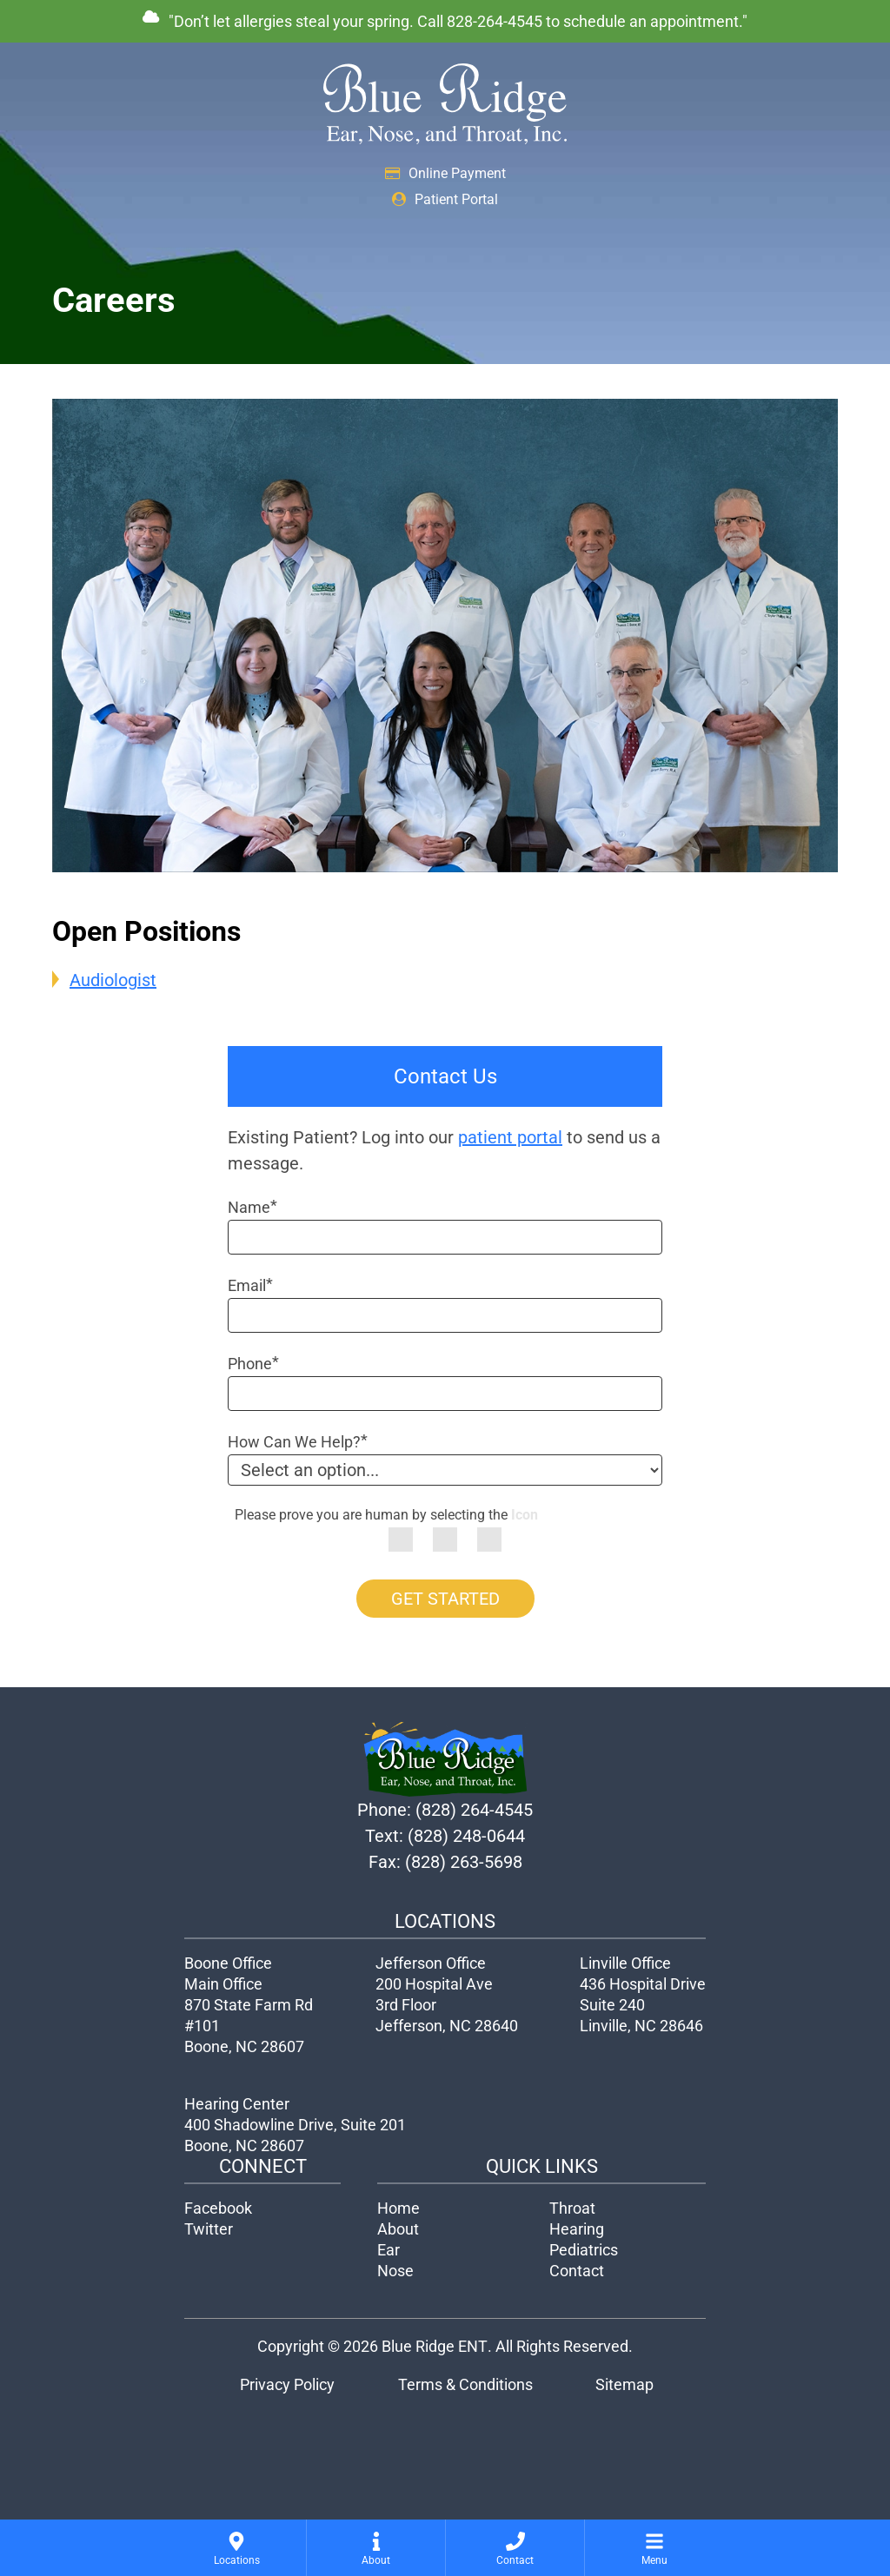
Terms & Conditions (465, 2384)
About (398, 2229)
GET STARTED (445, 1598)
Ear (388, 2250)
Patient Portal (445, 199)
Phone (253, 1363)
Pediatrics (583, 2250)
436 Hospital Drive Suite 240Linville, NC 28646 (643, 2005)
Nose (395, 2270)
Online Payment (445, 173)
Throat (572, 2208)
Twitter (208, 2229)
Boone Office (228, 1963)
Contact (576, 2270)
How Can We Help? (298, 1442)
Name (252, 1207)
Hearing (576, 2229)
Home (398, 2208)
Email (250, 1285)
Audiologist (113, 980)
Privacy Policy (287, 2384)
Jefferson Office (430, 1963)
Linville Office (625, 1963)
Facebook (218, 2208)
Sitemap (624, 2384)
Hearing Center (236, 2104)
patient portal (510, 1137)
